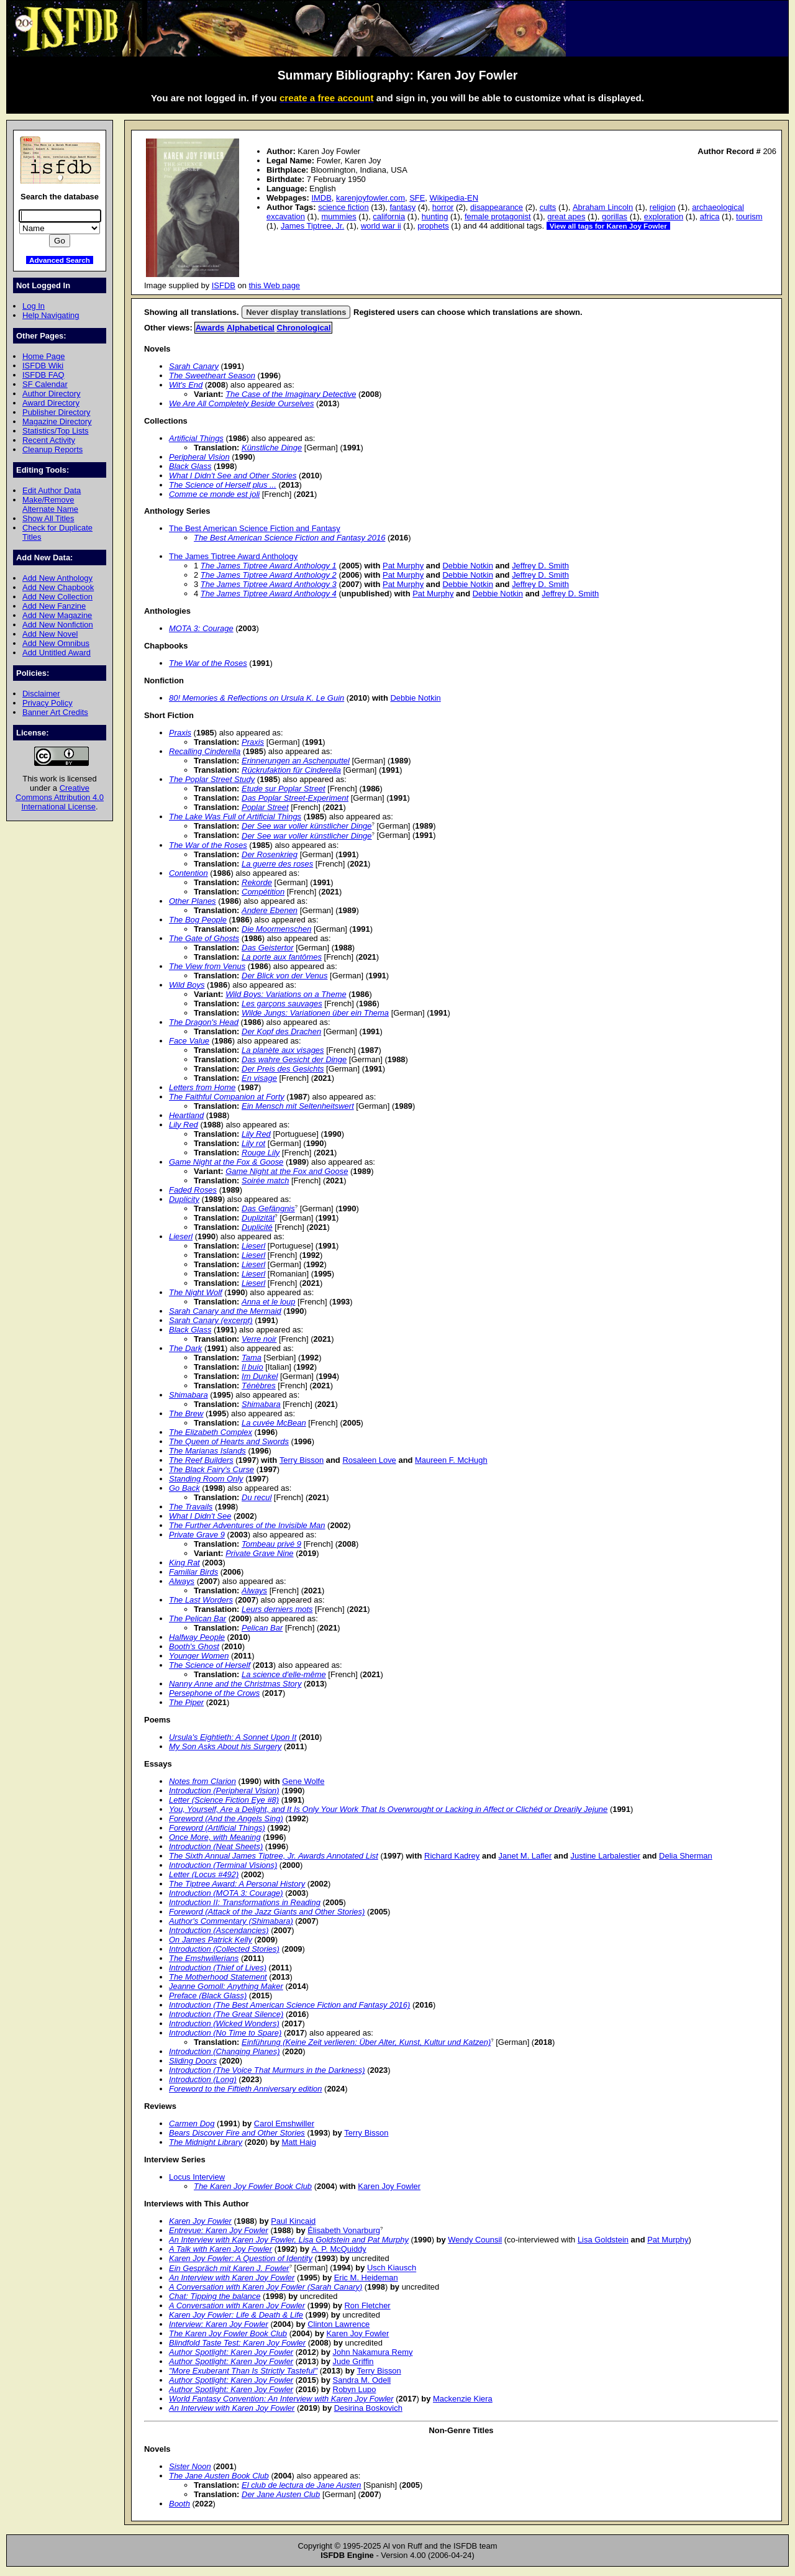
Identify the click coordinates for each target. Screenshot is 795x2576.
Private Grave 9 (197, 1534)
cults (548, 207)
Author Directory (51, 393)
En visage (259, 1078)
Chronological (304, 327)
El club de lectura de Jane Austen (301, 2485)
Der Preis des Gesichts (283, 1068)
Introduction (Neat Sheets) (216, 1846)
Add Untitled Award (56, 652)
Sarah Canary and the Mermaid (225, 1311)
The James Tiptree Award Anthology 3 (269, 584)
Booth (179, 2503)
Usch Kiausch (391, 2268)
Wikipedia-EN (454, 198)
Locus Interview (197, 2177)
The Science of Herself (209, 1665)
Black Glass (190, 466)
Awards (210, 327)
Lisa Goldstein (603, 2239)
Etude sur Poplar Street (283, 788)
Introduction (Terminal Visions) (223, 1865)
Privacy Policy (47, 703)
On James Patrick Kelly (210, 1939)
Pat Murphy (403, 565)
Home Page (43, 356)
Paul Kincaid (293, 2221)
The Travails (190, 1506)
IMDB (321, 198)
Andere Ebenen (270, 910)
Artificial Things (196, 438)
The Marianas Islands (207, 1450)
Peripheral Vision (199, 457)
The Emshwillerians (203, 1958)
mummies (339, 216)
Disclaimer (41, 693)
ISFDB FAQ (43, 375)
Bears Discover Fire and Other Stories (237, 2132)
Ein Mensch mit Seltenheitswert (298, 1106)
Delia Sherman (685, 1855)
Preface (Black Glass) (208, 1995)
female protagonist (498, 216)
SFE (417, 198)
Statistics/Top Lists (55, 430)
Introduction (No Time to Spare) (225, 2032)
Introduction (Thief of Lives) (217, 1967)
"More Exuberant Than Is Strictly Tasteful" (243, 2370)
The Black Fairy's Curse (211, 1469)
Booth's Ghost (194, 1646)
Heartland (186, 1115)
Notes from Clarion (202, 1781)
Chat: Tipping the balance (215, 2296)
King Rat (184, 1562)
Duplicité (257, 1227)
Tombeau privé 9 (271, 1544)
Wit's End (185, 384)
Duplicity (184, 1199)
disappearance (496, 207)
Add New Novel (50, 634)
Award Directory (51, 402)
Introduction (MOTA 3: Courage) (226, 1893)
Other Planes (192, 901)
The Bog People (198, 919)
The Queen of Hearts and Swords (229, 1441)
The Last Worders (201, 1599)
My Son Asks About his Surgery (225, 1746)
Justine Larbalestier (605, 1855)
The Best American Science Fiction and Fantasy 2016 (289, 537)
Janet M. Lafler (525, 1855)
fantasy (402, 207)
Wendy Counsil (475, 2239)
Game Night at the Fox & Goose (226, 1162)
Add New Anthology (57, 578)
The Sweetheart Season (212, 375)
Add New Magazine (57, 615)
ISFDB (223, 285)
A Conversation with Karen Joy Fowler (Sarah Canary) (265, 2287)
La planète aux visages (283, 1050)
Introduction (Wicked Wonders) (224, 2023)
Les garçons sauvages (282, 1003)
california (389, 216)
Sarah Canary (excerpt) (211, 1320)
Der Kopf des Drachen (281, 1031)
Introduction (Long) (203, 2079)
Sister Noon (190, 2466)
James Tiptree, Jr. (312, 225)
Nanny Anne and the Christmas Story (235, 1683)
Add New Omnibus (55, 643)
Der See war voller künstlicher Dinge (307, 826)
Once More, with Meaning (215, 1837)
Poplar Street (265, 807)
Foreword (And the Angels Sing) (226, 1818)
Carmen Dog (191, 2123)
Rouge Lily (260, 1152)
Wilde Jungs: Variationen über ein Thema (315, 1012)
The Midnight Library (205, 2142)
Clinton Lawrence (338, 2324)
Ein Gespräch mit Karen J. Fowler (229, 2268)
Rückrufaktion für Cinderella (291, 770)
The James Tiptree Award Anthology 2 (269, 575)
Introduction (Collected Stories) (224, 1949)
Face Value (189, 1040)
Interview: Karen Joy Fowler (218, 2324)
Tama (251, 1357)
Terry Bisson (301, 1460)
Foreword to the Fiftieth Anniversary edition (245, 2088)
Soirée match (265, 1180)
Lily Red (183, 1124)
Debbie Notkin (468, 565)
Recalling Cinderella (204, 751)
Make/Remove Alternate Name (50, 504)
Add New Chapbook (58, 587)
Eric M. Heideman (366, 2277)
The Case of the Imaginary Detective (290, 394)
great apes (566, 216)
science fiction (343, 207)
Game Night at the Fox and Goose (286, 1171)
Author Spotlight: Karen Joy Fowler (231, 2352)
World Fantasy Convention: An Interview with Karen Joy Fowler (281, 2398)
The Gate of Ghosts (204, 938)
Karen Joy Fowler (389, 2186)
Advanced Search (59, 260)
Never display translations (296, 312)
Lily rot (253, 1143)
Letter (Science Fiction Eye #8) (224, 1800)
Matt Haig (298, 2142)
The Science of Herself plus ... (222, 484)
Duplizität (258, 1217)
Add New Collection (57, 596)
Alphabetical (251, 327)
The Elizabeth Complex (210, 1432)
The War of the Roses (208, 663)
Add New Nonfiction (57, 624)
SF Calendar (45, 384)
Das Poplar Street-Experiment (295, 798)
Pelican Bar (262, 1627)
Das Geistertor (268, 947)
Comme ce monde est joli (214, 494)
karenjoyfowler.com (370, 198)
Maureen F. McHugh (451, 1460)
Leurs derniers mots (277, 1609)
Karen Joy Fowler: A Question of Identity (240, 2258)
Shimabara (188, 1395)
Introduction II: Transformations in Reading (244, 1902)
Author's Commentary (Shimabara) (231, 1921)
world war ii (381, 225)
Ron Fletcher (368, 2305)
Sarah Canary (194, 366)
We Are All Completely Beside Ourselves (241, 403)
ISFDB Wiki (42, 365)
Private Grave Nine (259, 1553)
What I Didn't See (200, 1516)
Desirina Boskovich (368, 2408)
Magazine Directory (57, 421)
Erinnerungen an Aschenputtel (296, 760)
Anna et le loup (268, 1301)
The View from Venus (207, 966)
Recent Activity (48, 440)
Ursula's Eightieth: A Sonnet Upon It (232, 1737)
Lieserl (181, 1236)
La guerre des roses (277, 863)
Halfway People (197, 1637)
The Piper (186, 1702)
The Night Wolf (195, 1292)
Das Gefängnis (268, 1208)
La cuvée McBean (274, 1422)
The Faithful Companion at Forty (226, 1096)
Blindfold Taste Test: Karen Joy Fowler (237, 2342)
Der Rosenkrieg (270, 854)
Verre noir (259, 1339)
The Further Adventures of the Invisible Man (247, 1525)
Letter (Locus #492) (203, 1874)
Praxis (180, 732)
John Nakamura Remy (373, 2352)
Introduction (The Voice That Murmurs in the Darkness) (267, 2070)
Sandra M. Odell (362, 2380)
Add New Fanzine (54, 606)
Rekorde (257, 882)
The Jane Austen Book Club (219, 2475)
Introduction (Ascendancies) (219, 1930)
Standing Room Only (206, 1478)
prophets (432, 225)
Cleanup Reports (52, 449)
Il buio (252, 1367)
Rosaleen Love (369, 1460)
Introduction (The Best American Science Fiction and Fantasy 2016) (289, 2004)
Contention (188, 873)
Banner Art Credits (55, 712)
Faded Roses (193, 1190)
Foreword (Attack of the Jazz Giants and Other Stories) (267, 1911)
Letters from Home (202, 1087)
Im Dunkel (260, 1376)
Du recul (256, 1497)
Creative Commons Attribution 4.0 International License (60, 797)
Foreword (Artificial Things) (217, 1827)
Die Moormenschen (276, 929)
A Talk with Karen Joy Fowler (220, 2249)
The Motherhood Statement (218, 1977)
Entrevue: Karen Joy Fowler (218, 2230)
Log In (33, 306)
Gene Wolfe (303, 1781)
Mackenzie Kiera (463, 2398)
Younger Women (199, 1655)
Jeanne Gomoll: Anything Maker (226, 1986)
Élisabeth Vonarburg (343, 2230)
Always (181, 1581)
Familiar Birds (193, 1572)
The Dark (185, 1348)
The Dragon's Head (203, 1022)
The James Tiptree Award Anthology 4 (269, 593)
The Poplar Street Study (212, 779)
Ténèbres (259, 1385)
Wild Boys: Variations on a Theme (286, 994)
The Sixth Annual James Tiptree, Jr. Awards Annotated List (273, 1855)
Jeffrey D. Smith (540, 565)
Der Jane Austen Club (281, 2494)
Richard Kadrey (451, 1855)
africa (710, 216)
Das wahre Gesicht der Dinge (294, 1059)
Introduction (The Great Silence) (226, 2014)
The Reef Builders (201, 1460)
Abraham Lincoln (603, 207)
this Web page (275, 285)
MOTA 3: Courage (201, 628)
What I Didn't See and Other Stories (233, 475)
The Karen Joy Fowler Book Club (253, 2186)
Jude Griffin (353, 2361)
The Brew (186, 1413)
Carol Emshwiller (284, 2123)
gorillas (614, 216)
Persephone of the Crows (214, 1693)
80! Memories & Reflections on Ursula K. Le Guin (256, 698)
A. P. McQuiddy (338, 2249)
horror (443, 207)
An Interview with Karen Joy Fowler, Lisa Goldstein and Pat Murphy (289, 2239)
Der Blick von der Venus (284, 975)
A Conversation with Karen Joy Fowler (237, 2305)
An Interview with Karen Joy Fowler (231, 2277)
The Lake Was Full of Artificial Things (235, 816)
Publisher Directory (56, 412)
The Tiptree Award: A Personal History (237, 1883)
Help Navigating (50, 315)
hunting (435, 216)
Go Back (184, 1488)
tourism (749, 216)
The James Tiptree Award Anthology (233, 556)
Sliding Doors (193, 2060)
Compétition (263, 891)
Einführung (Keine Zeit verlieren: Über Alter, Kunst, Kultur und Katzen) (366, 2042)
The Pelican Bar (197, 1618)
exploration (663, 216)
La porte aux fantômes (282, 957)
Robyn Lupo (354, 2389)
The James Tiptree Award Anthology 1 (269, 565)
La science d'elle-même (284, 1674)
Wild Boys (186, 985)
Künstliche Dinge (272, 447)
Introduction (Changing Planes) (224, 2051)
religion (663, 207)
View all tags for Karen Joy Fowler (608, 226)
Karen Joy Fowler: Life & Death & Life (236, 2314)
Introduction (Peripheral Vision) (224, 1790)
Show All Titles (48, 518)
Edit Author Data (51, 490)
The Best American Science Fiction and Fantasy (254, 528)
